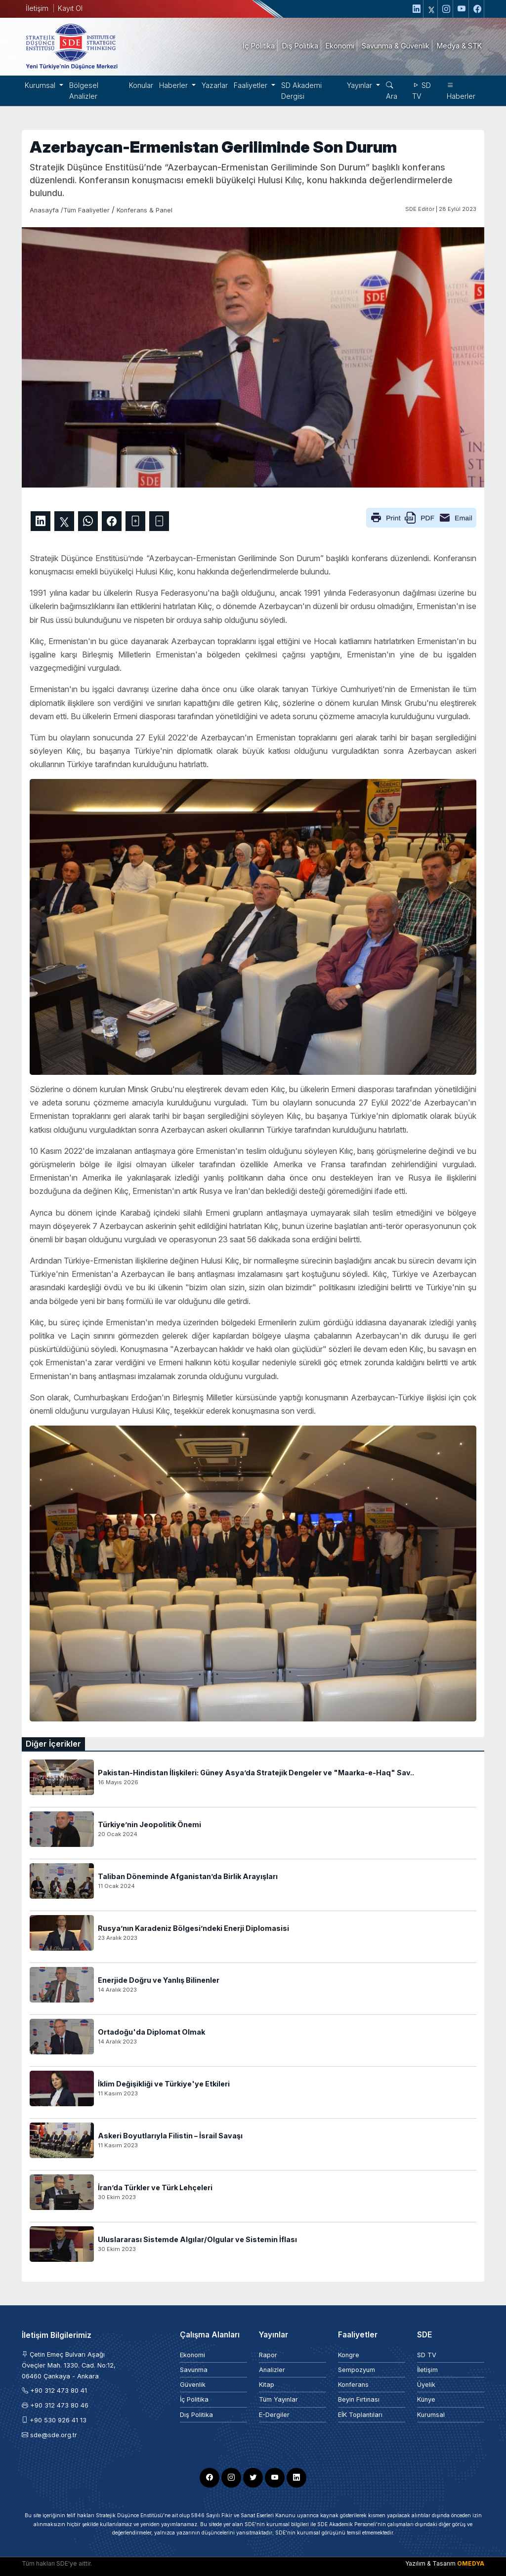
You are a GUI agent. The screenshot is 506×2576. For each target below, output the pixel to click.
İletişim (37, 8)
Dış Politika (196, 2414)
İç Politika (194, 2399)
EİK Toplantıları (360, 2414)
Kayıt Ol (70, 8)
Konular (141, 85)
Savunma (194, 2369)
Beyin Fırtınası (359, 2399)
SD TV (421, 90)
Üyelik (426, 2384)
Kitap (266, 2384)
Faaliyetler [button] (251, 85)
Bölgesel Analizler (83, 90)
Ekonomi (192, 2355)
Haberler (461, 90)
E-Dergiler (274, 2414)
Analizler (272, 2369)
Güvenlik (193, 2384)
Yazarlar (215, 85)
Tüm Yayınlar (278, 2399)
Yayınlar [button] (360, 85)
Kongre (348, 2355)
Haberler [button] (174, 85)
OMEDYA (470, 2563)
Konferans (353, 2384)
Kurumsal (431, 2414)
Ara (391, 90)
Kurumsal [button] (41, 85)
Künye (426, 2399)
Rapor (268, 2355)
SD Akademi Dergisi (301, 90)
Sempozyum (356, 2369)
